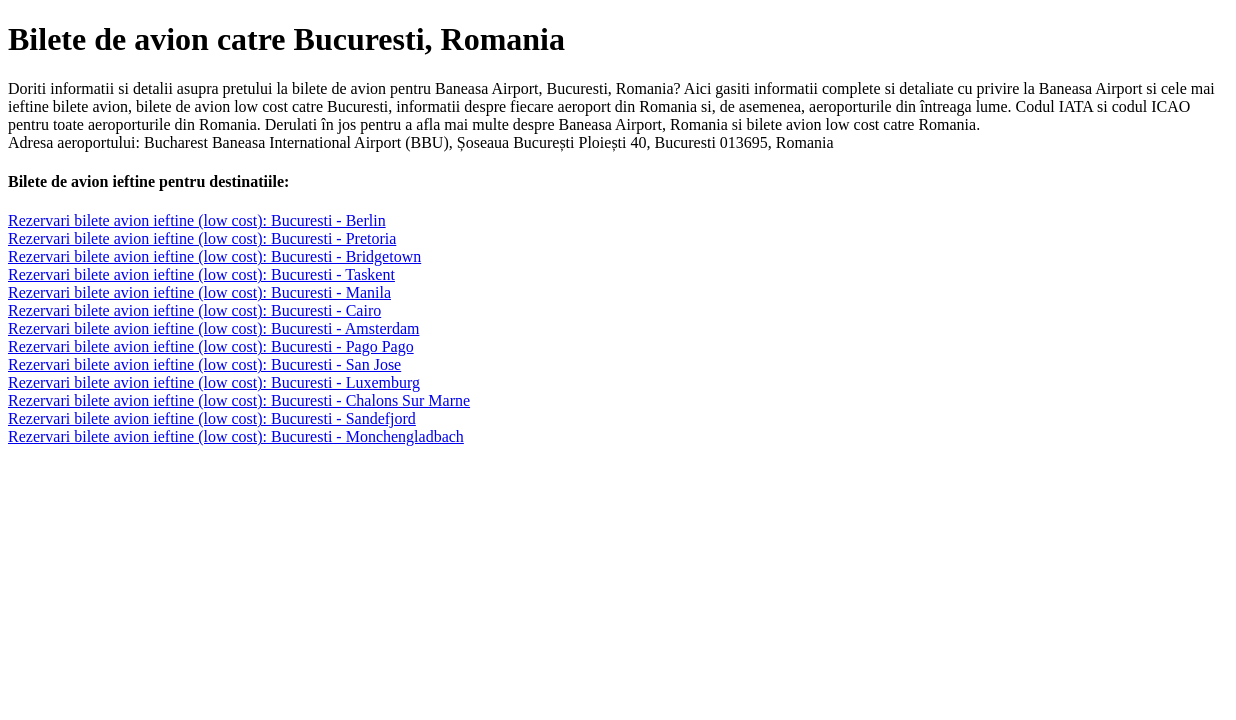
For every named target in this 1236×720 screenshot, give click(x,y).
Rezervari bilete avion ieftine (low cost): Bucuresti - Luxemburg (214, 382)
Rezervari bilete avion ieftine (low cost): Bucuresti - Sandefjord (212, 418)
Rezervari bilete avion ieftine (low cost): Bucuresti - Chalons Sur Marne (239, 400)
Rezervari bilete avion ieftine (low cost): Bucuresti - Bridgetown (214, 256)
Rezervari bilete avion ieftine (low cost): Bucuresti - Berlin (197, 220)
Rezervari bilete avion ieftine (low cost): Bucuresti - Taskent (201, 274)
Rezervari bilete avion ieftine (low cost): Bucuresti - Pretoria (202, 238)
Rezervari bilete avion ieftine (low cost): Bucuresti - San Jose (204, 364)
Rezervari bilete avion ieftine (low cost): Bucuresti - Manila (199, 292)
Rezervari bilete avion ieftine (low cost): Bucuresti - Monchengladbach (236, 436)
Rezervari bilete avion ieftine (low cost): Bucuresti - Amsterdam (213, 328)
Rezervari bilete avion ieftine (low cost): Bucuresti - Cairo (194, 310)
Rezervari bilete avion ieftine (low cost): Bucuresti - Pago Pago (211, 346)
